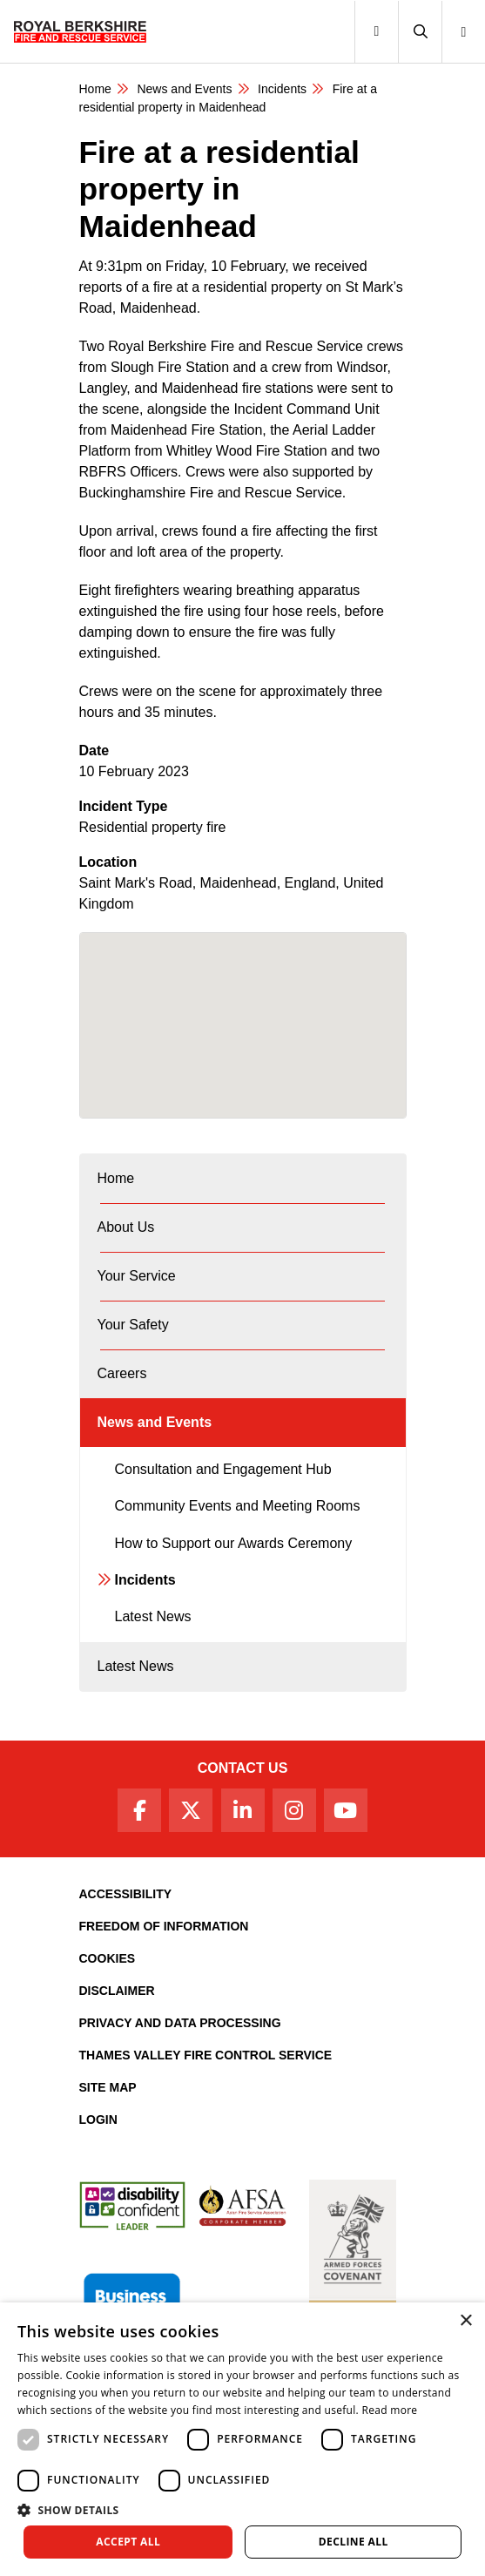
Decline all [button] (353, 2541)
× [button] (465, 2321)
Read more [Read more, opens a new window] (389, 2410)
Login (98, 2119)
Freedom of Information (164, 1926)
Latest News (153, 1616)
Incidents (282, 89)
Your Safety (133, 1324)
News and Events (184, 89)
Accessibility (125, 1894)
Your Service (137, 1275)
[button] (419, 32)
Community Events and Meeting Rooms (237, 1505)
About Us (126, 1227)
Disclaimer (117, 1991)
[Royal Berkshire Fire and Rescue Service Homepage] (80, 31)
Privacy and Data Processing (180, 2023)
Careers (122, 1373)
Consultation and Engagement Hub (223, 1469)
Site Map (108, 2087)
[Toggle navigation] (376, 32)
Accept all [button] (128, 2541)
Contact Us (243, 1768)
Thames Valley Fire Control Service (206, 2055)
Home (95, 89)
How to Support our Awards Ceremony (234, 1543)
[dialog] (242, 2439)
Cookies (107, 1958)
